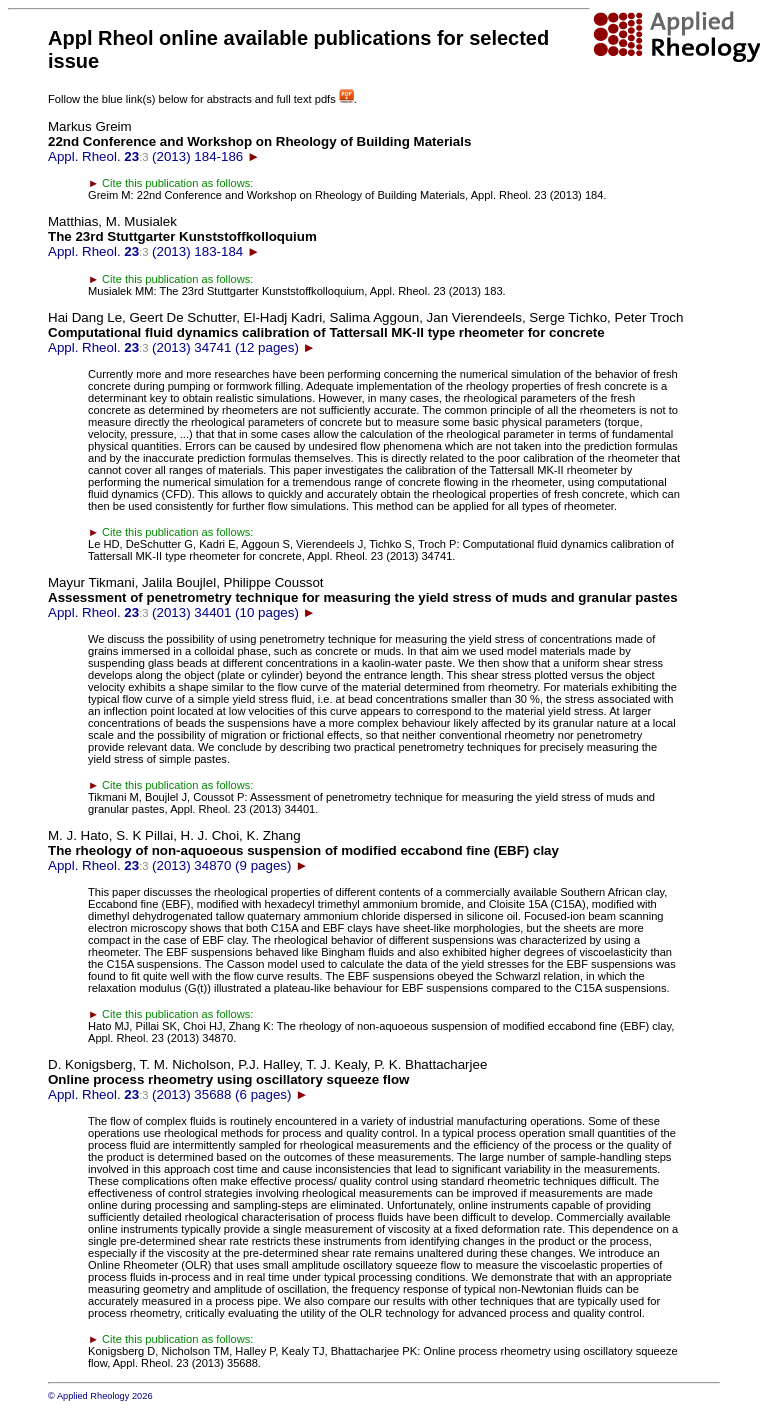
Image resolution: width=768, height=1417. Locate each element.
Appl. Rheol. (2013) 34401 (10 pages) (363, 597)
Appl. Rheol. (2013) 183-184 (182, 236)
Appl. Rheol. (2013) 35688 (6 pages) (267, 1079)
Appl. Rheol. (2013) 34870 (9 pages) (303, 850)
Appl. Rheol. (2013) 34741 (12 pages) (365, 332)
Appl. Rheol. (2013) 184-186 (259, 141)
